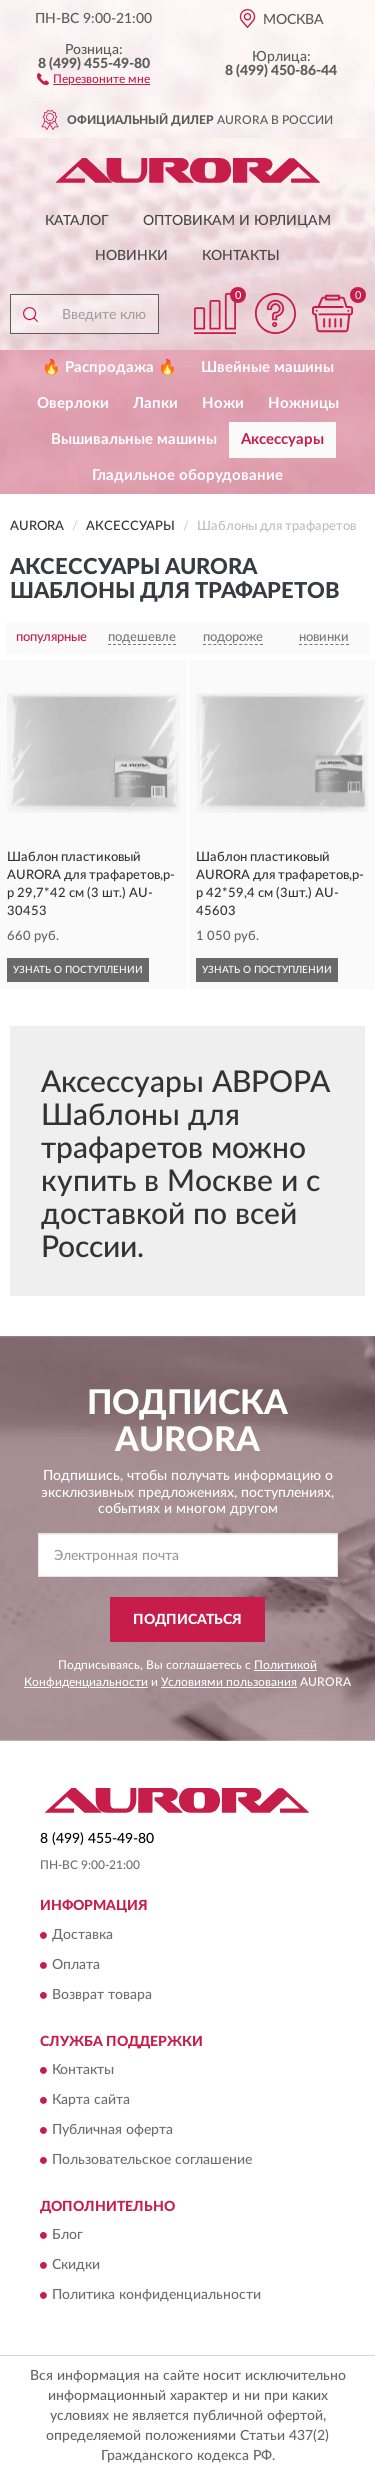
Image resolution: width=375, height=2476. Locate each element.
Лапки (155, 403)
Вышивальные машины (134, 439)
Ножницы (303, 403)
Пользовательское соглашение (152, 2160)
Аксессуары (282, 439)
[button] (93, 78)
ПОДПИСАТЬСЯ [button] (187, 1620)
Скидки (76, 2266)
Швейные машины (267, 367)
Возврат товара (102, 1995)
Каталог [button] (77, 221)
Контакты (241, 256)
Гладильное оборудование (187, 475)
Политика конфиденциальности (156, 2296)
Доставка (82, 1935)
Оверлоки (73, 403)
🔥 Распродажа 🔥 (109, 367)
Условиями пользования (229, 1682)
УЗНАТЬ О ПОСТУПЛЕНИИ (78, 970)
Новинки (131, 256)
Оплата (76, 1965)
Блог (67, 2236)
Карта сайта (91, 2100)
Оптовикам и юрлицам (237, 221)
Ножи (223, 403)
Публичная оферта (112, 2130)
